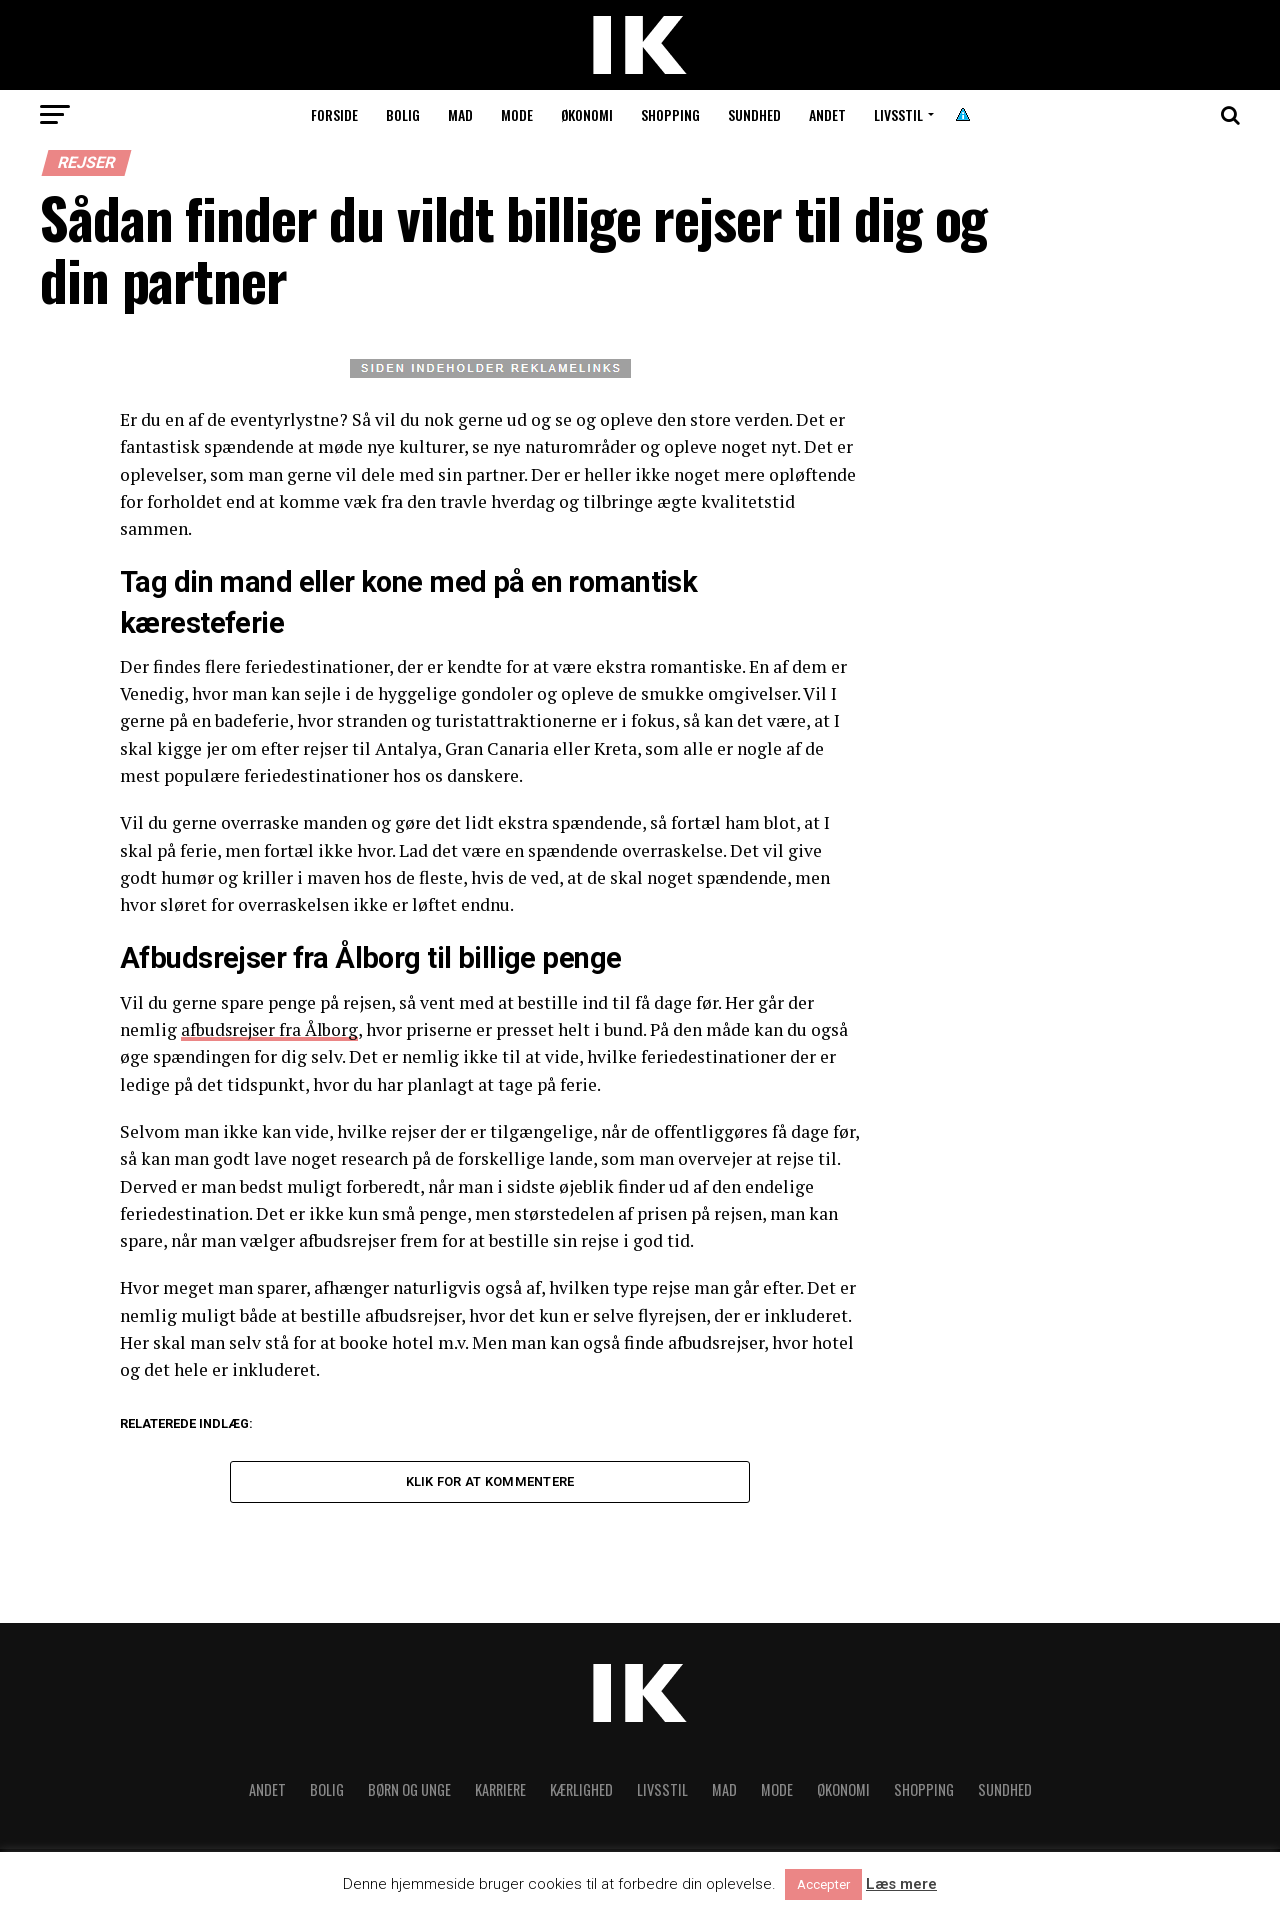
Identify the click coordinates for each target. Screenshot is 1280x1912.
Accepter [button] (823, 1884)
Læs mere (901, 1884)
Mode (517, 114)
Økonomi (587, 114)
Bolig (403, 114)
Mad (460, 114)
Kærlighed (581, 1792)
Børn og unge (409, 1792)
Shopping (670, 114)
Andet (827, 114)
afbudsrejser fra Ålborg (271, 1029)
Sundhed (754, 114)
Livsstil (898, 114)
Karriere (500, 1792)
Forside (334, 114)
